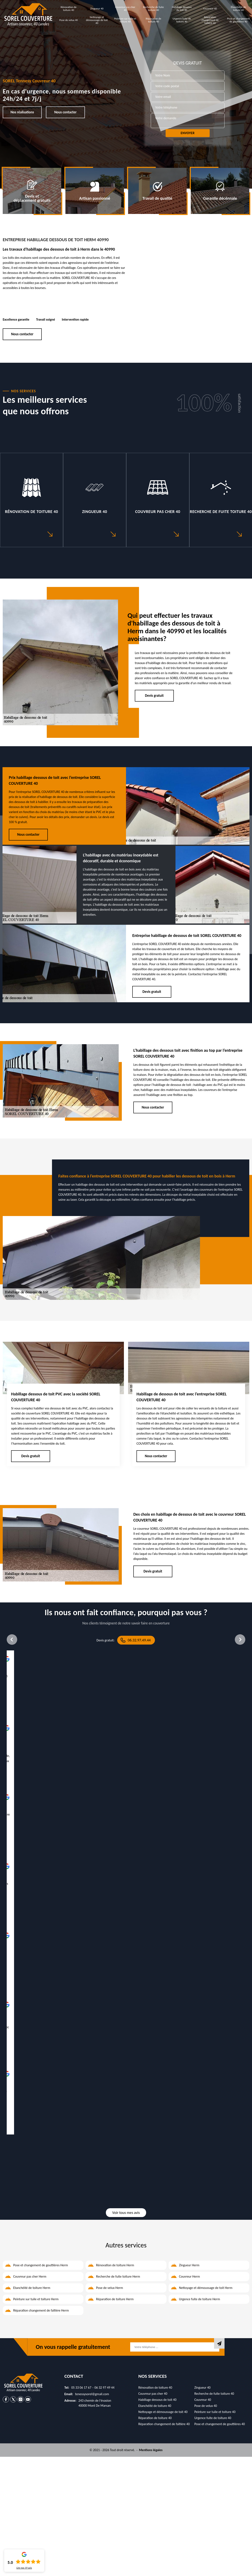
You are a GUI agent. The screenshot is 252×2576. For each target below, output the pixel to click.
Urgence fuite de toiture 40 (182, 20)
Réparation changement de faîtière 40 (210, 20)
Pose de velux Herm (109, 2288)
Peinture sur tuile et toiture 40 (125, 20)
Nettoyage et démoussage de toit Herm (206, 2288)
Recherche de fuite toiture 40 (153, 9)
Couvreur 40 (210, 8)
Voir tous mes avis (126, 2212)
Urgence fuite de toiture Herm (199, 2299)
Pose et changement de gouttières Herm (40, 2265)
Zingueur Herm (189, 2265)
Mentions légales (151, 2450)
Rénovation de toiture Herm (115, 2265)
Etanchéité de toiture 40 (238, 9)
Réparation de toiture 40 (153, 20)
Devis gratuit (154, 695)
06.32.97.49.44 (139, 1640)
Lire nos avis (24, 2567)
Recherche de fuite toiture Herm (118, 2276)
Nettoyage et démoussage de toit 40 (97, 20)
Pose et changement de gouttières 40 (238, 20)
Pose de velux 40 (68, 20)
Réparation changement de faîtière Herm (41, 2310)
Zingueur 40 (97, 8)
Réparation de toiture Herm (115, 2299)
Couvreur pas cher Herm (29, 2276)
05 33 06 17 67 (81, 2388)
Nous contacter (65, 112)
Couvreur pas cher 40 (125, 9)
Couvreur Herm (189, 2276)
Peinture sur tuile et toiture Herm (35, 2299)
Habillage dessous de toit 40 (182, 9)
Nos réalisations (22, 112)
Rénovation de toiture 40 (69, 9)
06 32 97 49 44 (104, 2388)
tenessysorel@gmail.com (92, 2394)
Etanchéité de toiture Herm (31, 2288)
